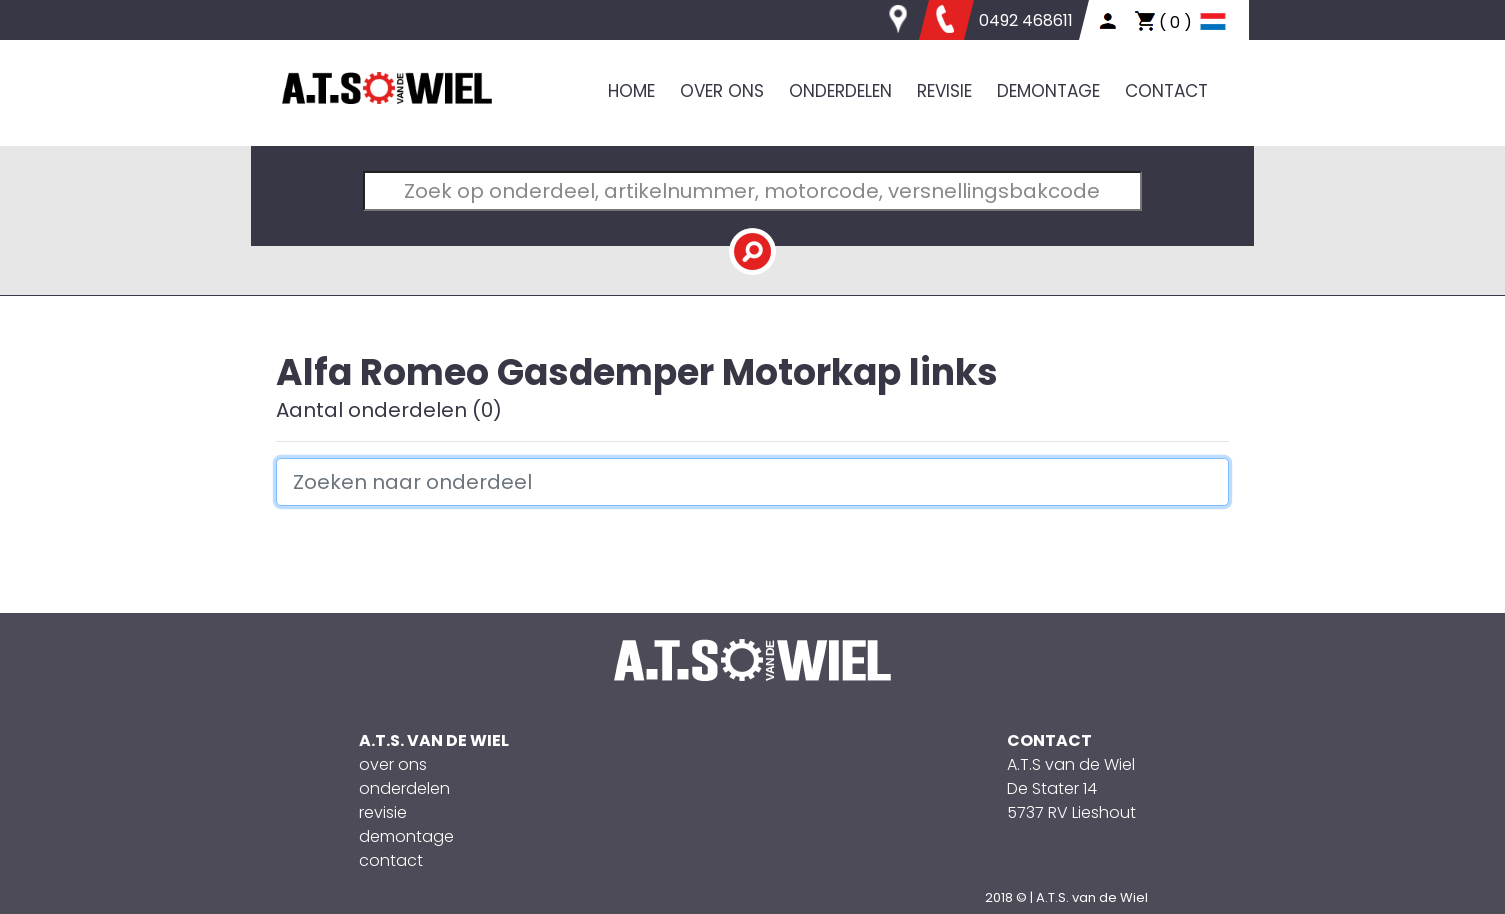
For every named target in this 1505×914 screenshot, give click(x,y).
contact (391, 860)
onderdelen (404, 788)
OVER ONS (722, 91)
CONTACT (1166, 91)
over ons (393, 764)
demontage (406, 836)
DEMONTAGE (1048, 91)
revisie (383, 812)
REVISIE (944, 91)
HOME (631, 91)
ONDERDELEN (840, 91)
